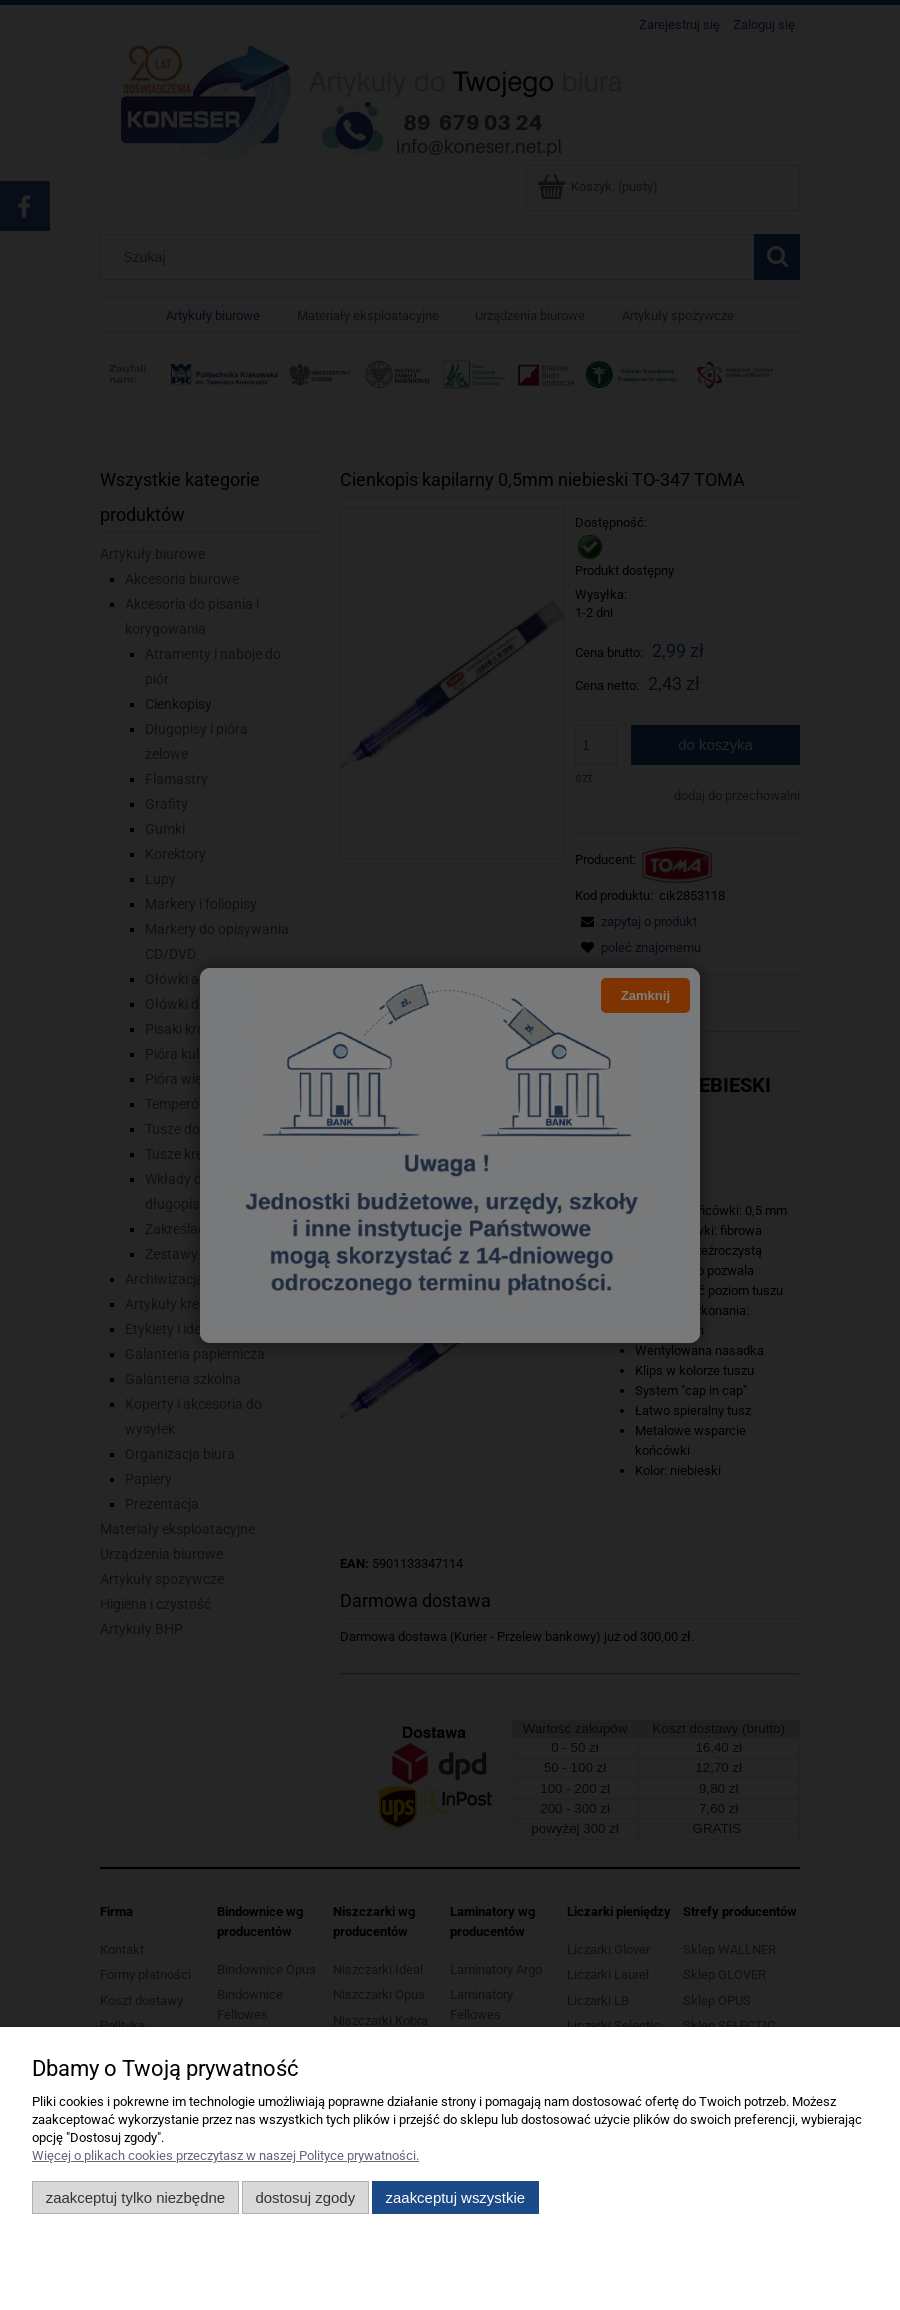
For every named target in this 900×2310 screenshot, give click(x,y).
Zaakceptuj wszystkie (455, 2197)
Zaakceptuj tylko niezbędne (135, 2197)
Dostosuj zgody (305, 2197)
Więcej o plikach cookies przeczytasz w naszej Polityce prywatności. (225, 2155)
